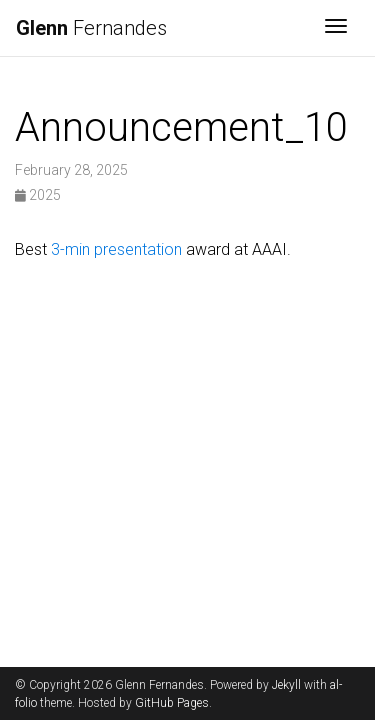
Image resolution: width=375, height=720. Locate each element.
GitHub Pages (172, 703)
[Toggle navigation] (336, 28)
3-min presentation (116, 249)
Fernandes (91, 28)
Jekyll (286, 685)
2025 (38, 195)
